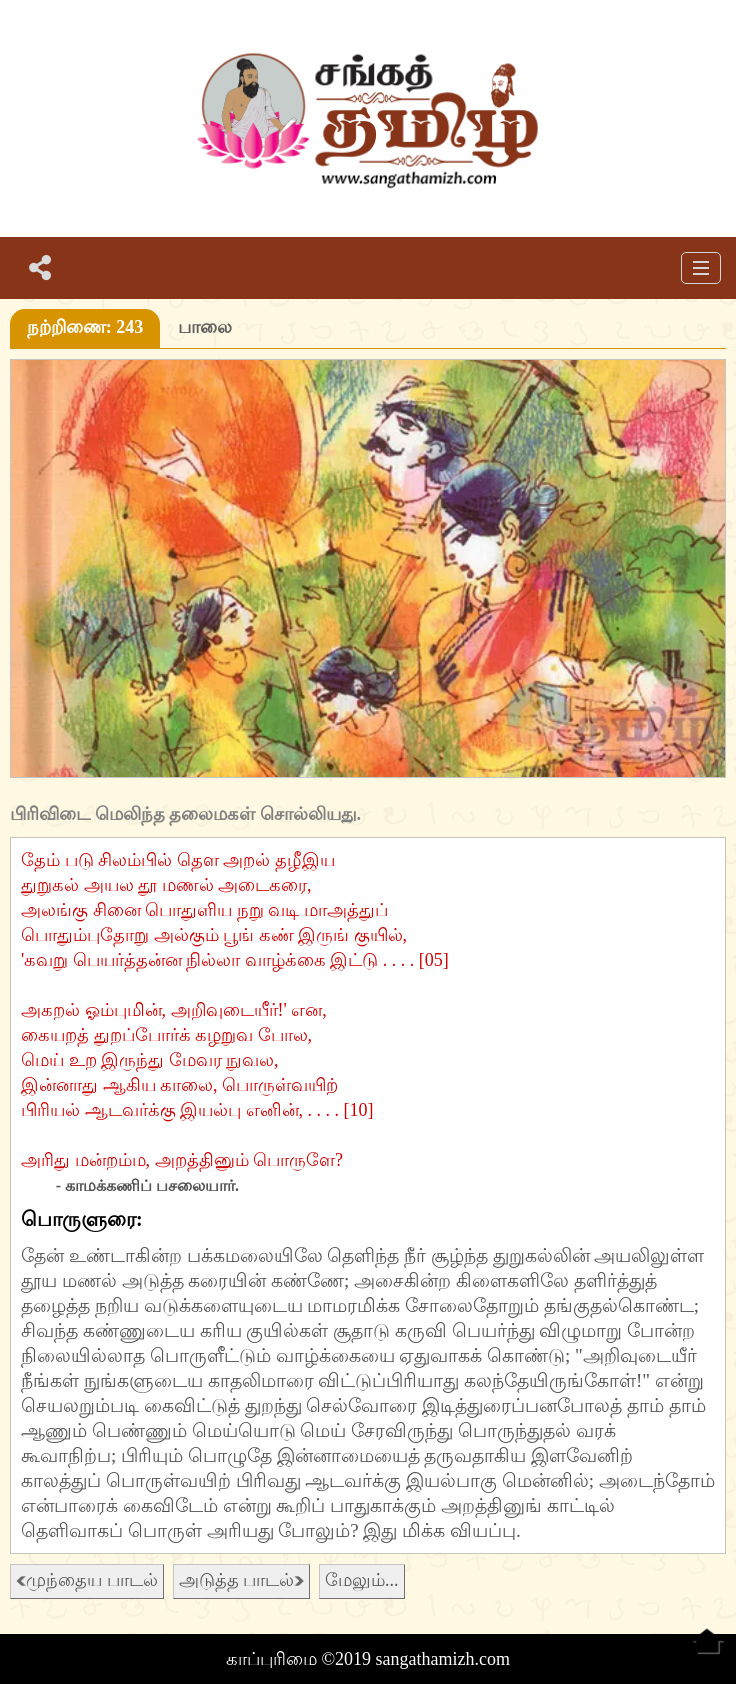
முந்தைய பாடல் (87, 1580)
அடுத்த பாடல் (242, 1580)
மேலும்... (362, 1580)
